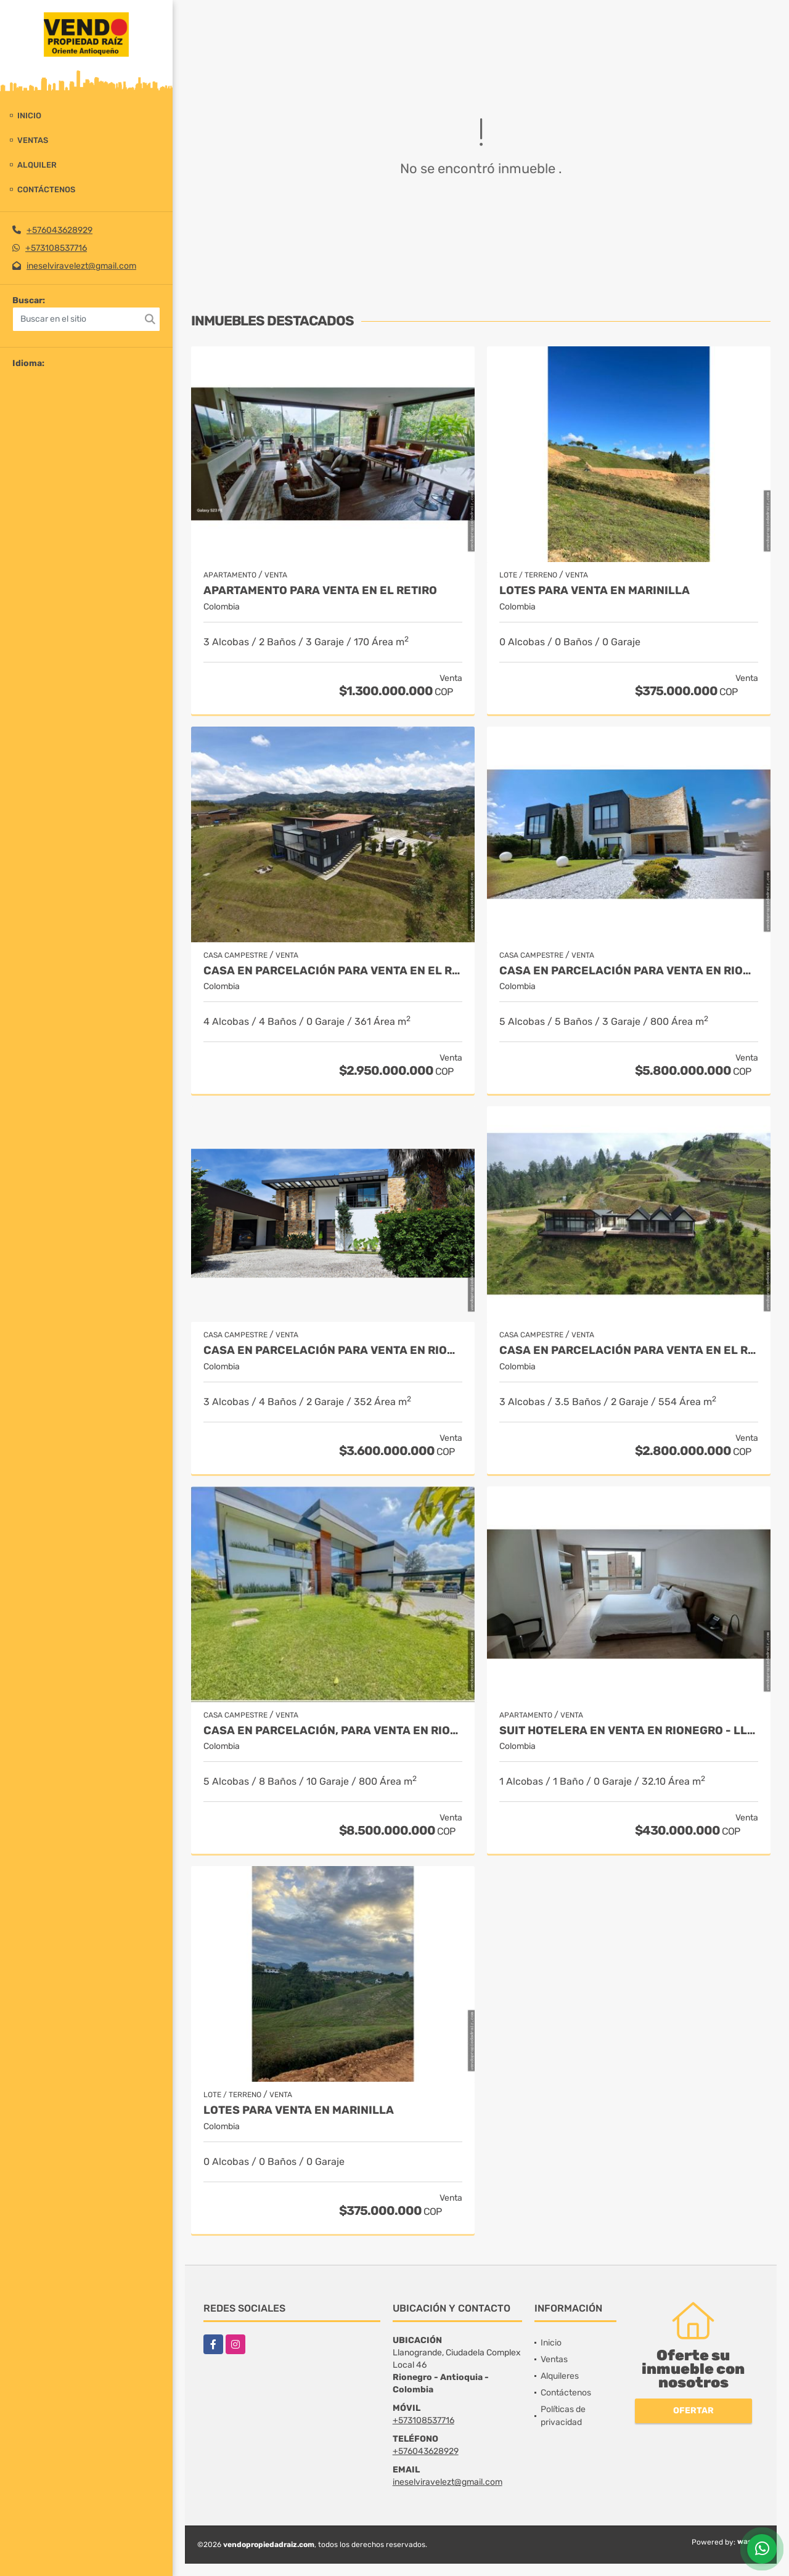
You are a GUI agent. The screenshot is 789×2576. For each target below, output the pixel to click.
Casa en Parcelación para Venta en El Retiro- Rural (332, 970)
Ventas (32, 140)
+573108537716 (56, 248)
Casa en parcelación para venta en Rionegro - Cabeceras (628, 970)
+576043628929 (59, 230)
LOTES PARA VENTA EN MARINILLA (594, 590)
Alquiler (37, 164)
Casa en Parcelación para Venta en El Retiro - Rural (628, 1350)
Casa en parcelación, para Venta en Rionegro (332, 1730)
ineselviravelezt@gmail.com (81, 266)
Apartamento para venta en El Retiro (320, 590)
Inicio (29, 115)
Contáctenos (46, 189)
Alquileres (560, 2376)
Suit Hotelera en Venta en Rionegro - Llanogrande (628, 1730)
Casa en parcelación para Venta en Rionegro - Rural (332, 1350)
